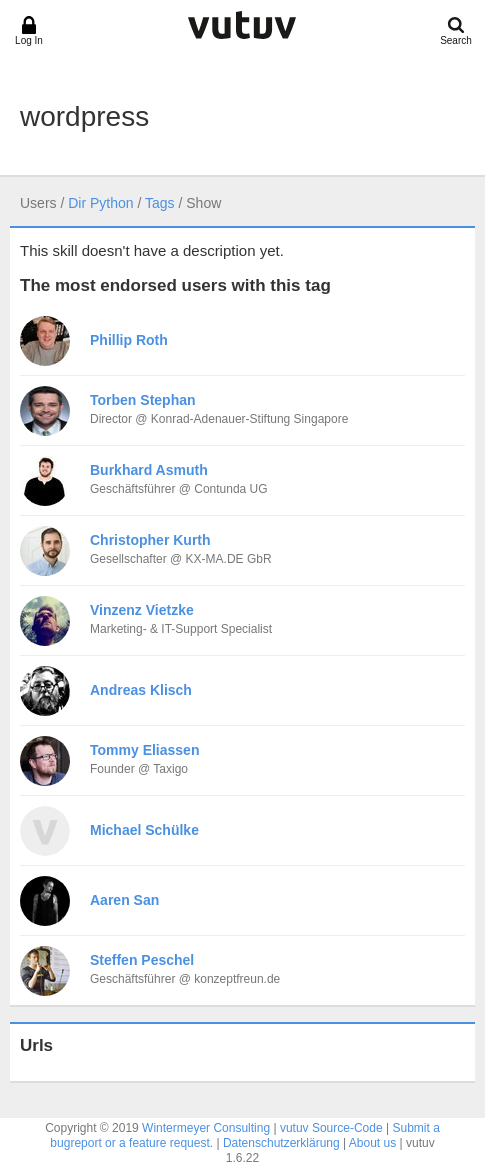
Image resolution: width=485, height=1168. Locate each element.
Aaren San (124, 900)
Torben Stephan (143, 400)
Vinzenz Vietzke (142, 610)
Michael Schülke (144, 830)
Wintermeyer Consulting (206, 1128)
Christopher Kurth (150, 540)
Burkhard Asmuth (149, 470)
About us (372, 1143)
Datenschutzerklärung (281, 1143)
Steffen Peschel (142, 960)
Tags (160, 203)
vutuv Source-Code (331, 1128)
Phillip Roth (129, 340)
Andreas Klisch (141, 690)
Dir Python (100, 203)
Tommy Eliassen (144, 750)
